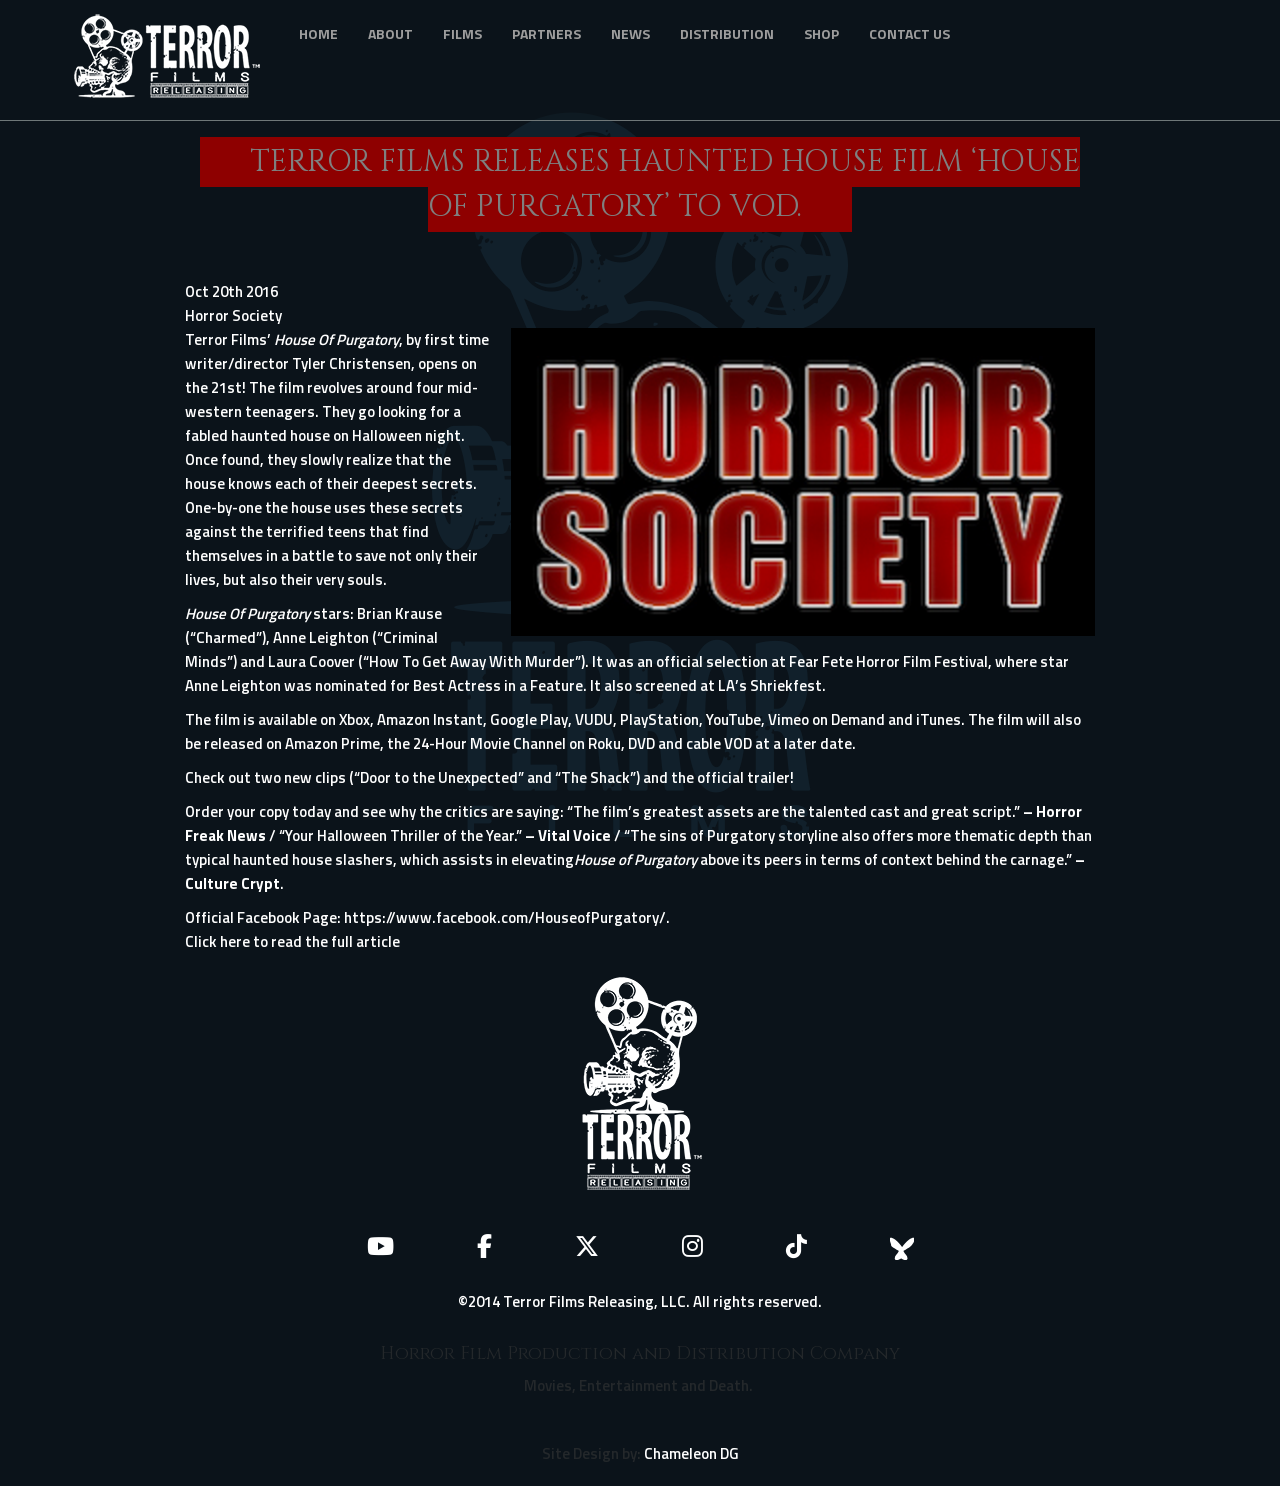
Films (462, 33)
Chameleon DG (691, 1453)
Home (318, 33)
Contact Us (909, 33)
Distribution (727, 33)
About (390, 33)
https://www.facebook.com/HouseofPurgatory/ (505, 917)
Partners (546, 33)
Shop (821, 33)
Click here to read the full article (292, 941)
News (630, 33)
